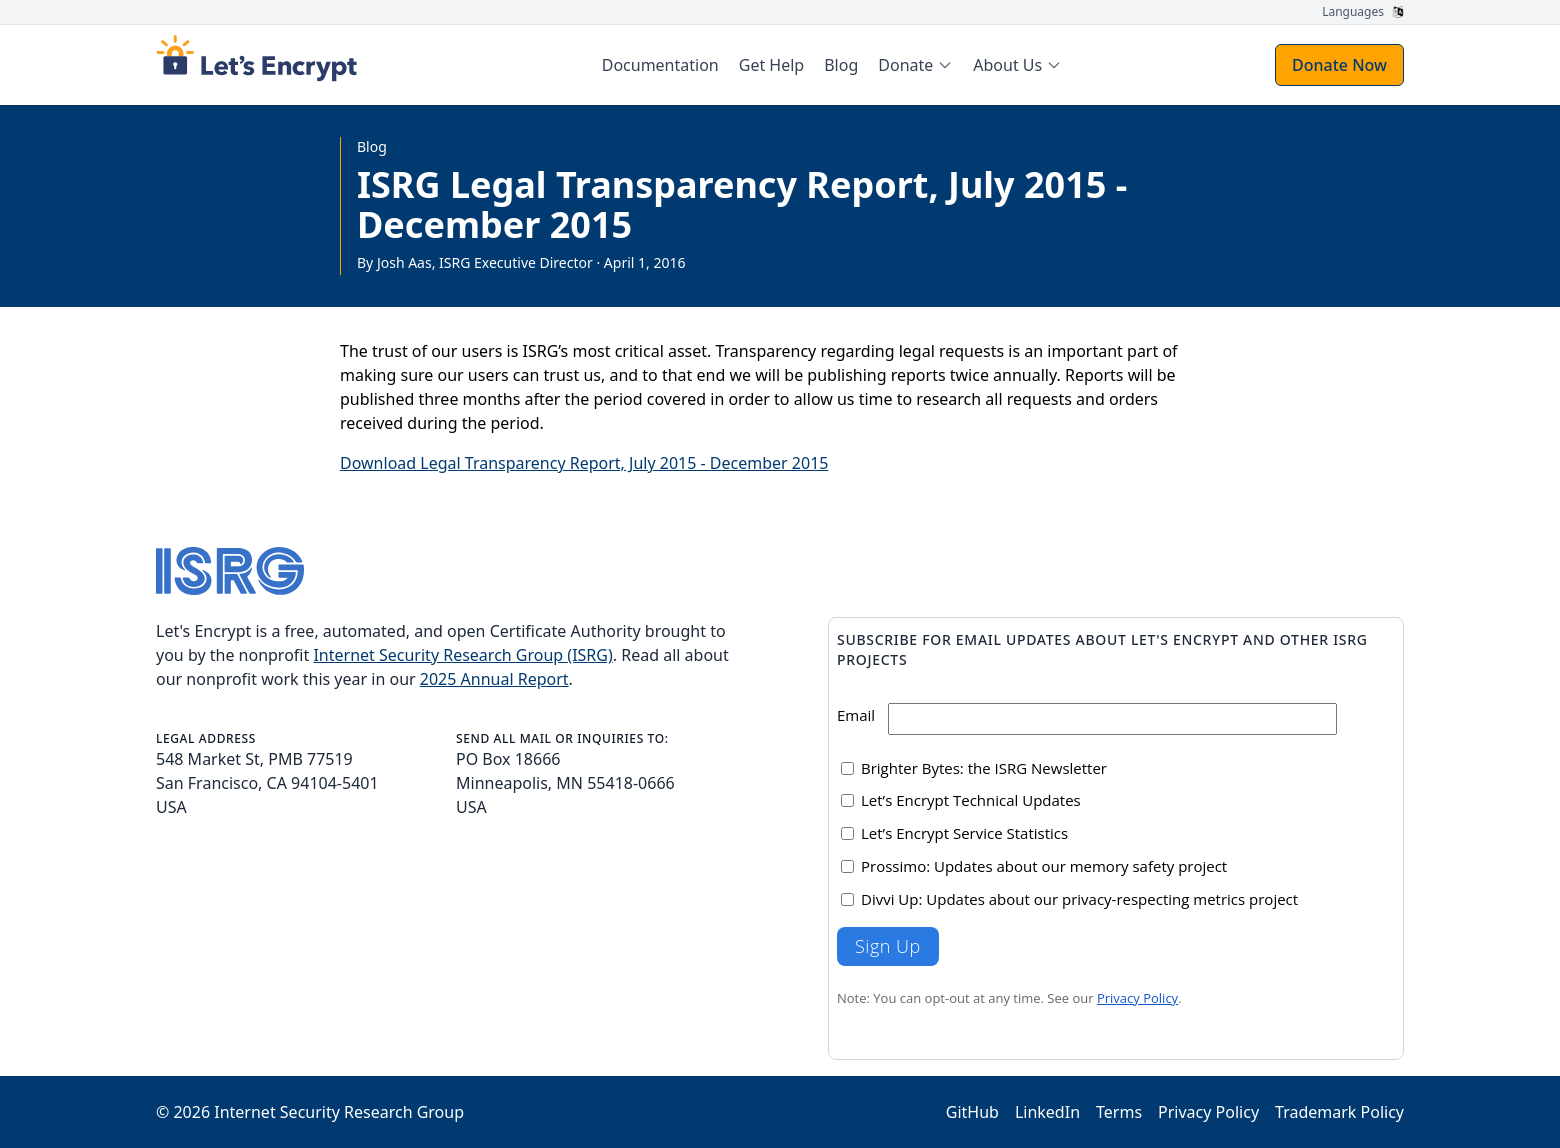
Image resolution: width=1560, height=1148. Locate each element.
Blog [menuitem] (841, 65)
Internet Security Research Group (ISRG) (462, 655)
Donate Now (1339, 65)
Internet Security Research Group (339, 1112)
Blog (372, 146)
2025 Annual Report (494, 679)
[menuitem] (915, 65)
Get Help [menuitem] (771, 65)
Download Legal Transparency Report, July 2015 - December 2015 (584, 463)
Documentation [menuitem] (660, 65)
